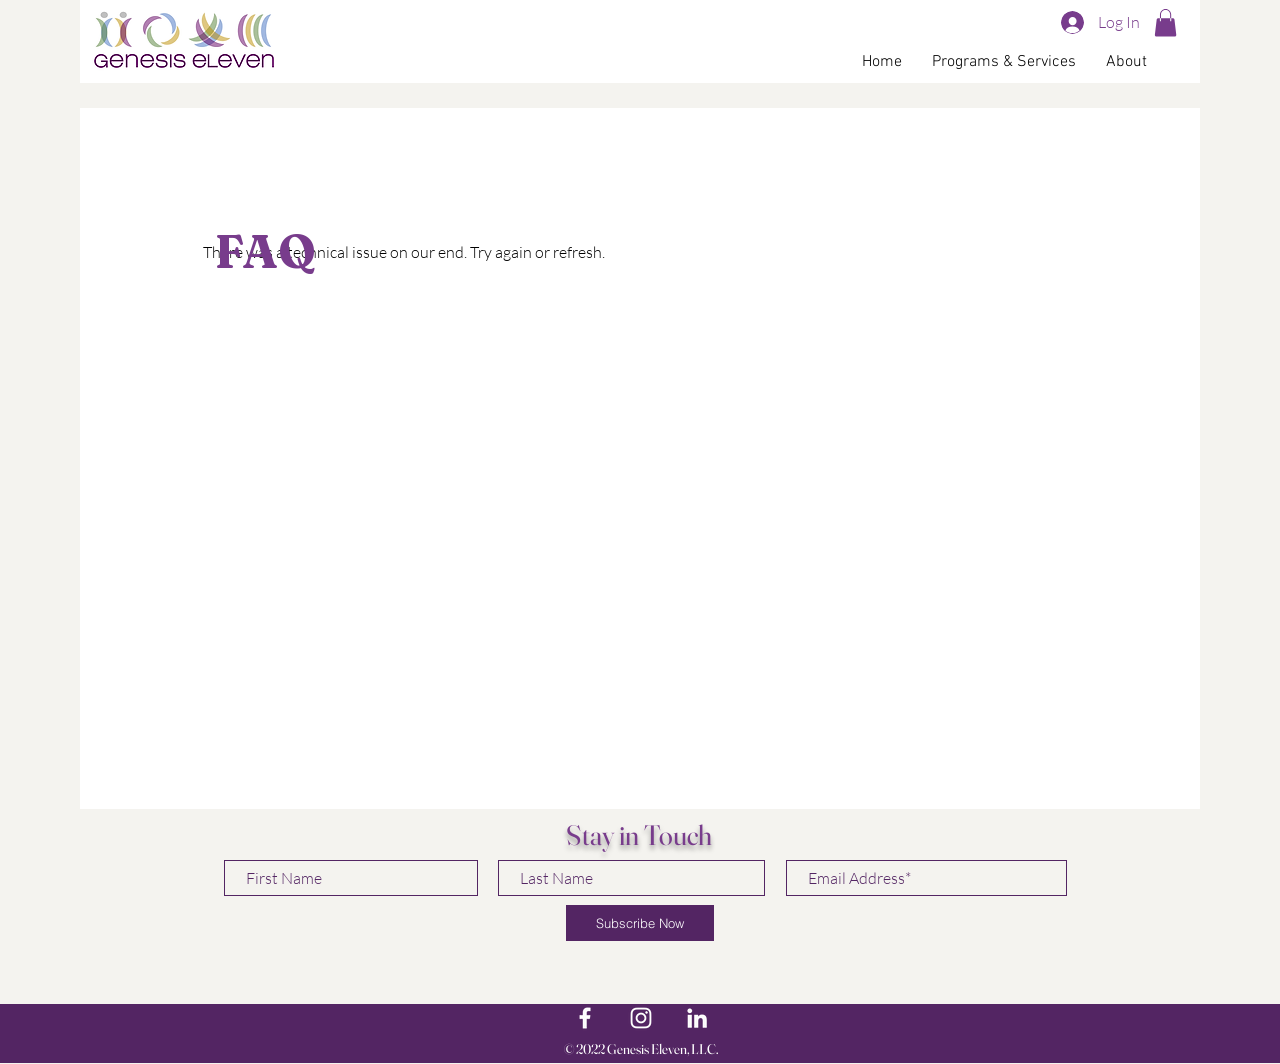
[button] (1165, 22)
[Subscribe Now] (640, 923)
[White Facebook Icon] (585, 1018)
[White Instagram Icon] (641, 1018)
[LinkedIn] (697, 1018)
